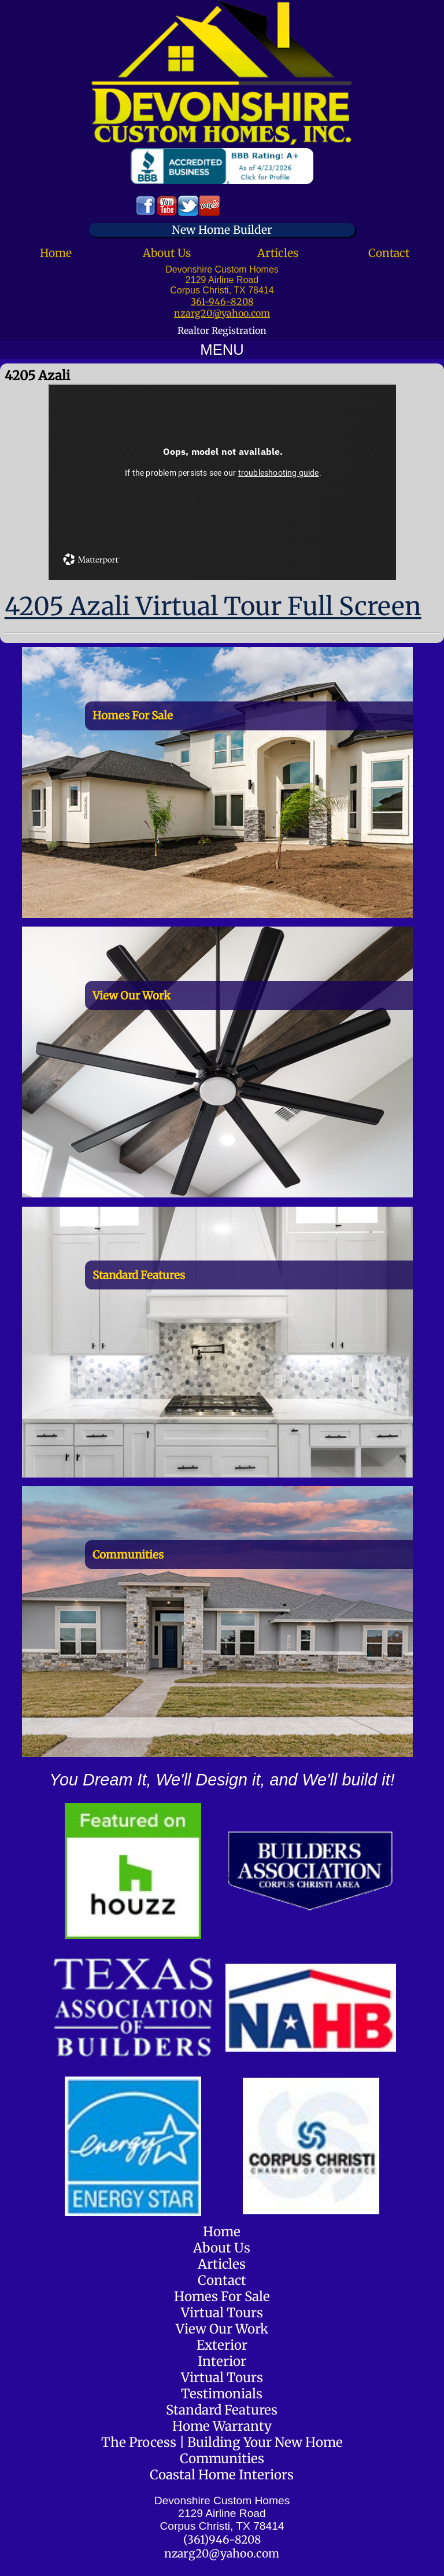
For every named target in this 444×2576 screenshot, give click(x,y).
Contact (388, 253)
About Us (167, 253)
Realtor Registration (222, 330)
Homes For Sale (222, 2296)
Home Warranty (222, 2426)
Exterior (222, 2345)
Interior (222, 2361)
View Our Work (222, 2329)
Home (56, 253)
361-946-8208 (222, 301)
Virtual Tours (222, 2313)
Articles (277, 253)
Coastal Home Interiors (222, 2475)
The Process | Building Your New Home (222, 2442)
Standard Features (222, 2410)
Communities (222, 2458)
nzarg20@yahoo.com (222, 313)
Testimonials (221, 2394)
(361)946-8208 (222, 2539)
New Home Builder (222, 230)
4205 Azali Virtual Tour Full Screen (213, 606)
